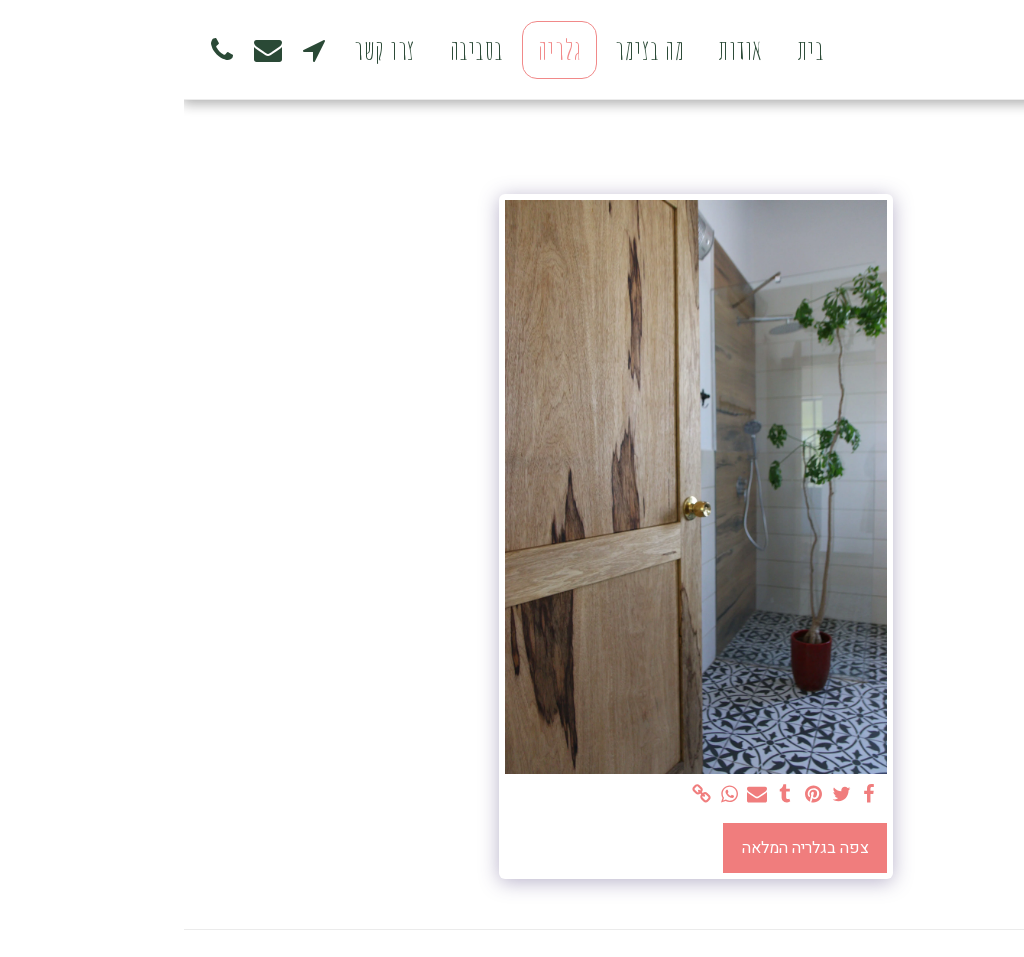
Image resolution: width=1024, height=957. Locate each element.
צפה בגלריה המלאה (621, 848)
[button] (130, 49)
